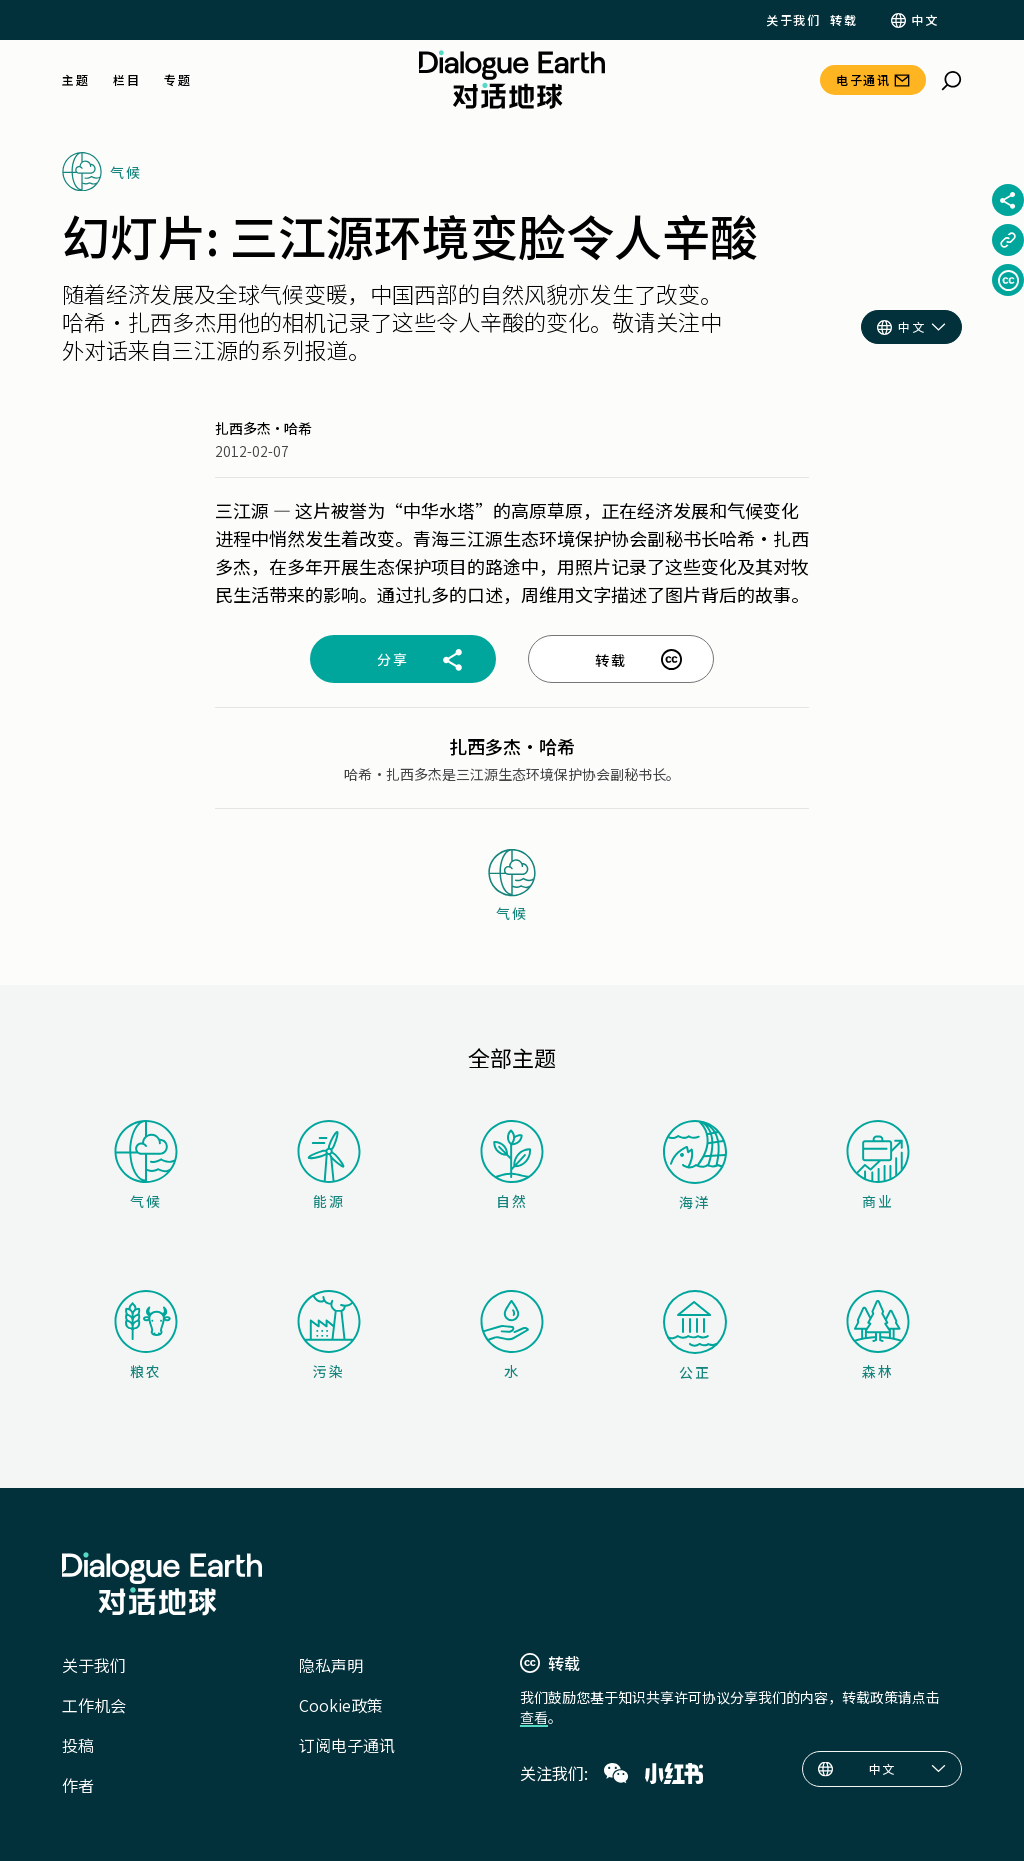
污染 (329, 1335)
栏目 (126, 80)
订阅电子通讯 (347, 1745)
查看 (534, 1717)
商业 (878, 1165)
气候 (146, 1165)
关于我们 (793, 20)
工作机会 (94, 1705)
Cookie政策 (341, 1705)
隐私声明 (331, 1665)
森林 (878, 1335)
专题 (177, 80)
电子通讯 (863, 79)
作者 (78, 1785)
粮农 (146, 1335)
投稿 (78, 1745)
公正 (695, 1336)
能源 (329, 1165)
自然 (512, 1165)
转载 (843, 20)
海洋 (695, 1166)
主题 (75, 80)
